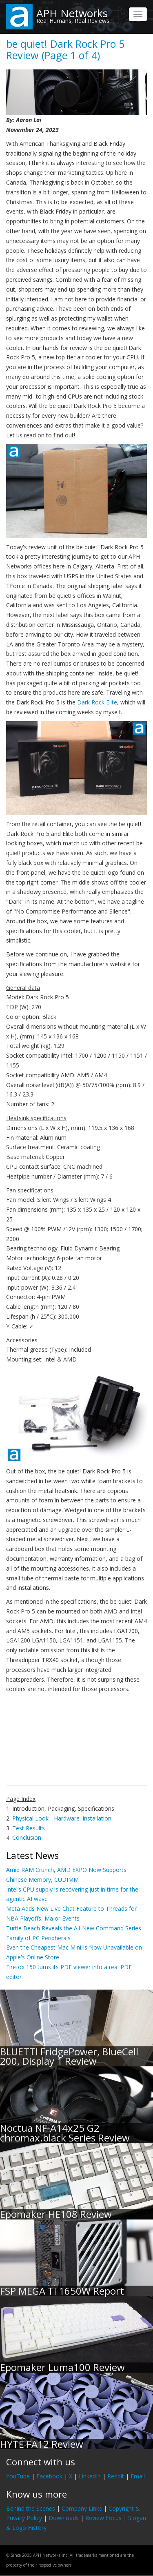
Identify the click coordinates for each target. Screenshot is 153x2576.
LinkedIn (90, 2476)
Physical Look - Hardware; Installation (61, 1818)
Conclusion (26, 1837)
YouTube (18, 2476)
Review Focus (103, 2518)
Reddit (115, 2476)
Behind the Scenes (30, 2508)
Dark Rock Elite (97, 702)
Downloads (64, 2518)
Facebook (49, 2476)
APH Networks (72, 13)
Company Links (82, 2508)
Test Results (28, 1828)
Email (138, 2476)
